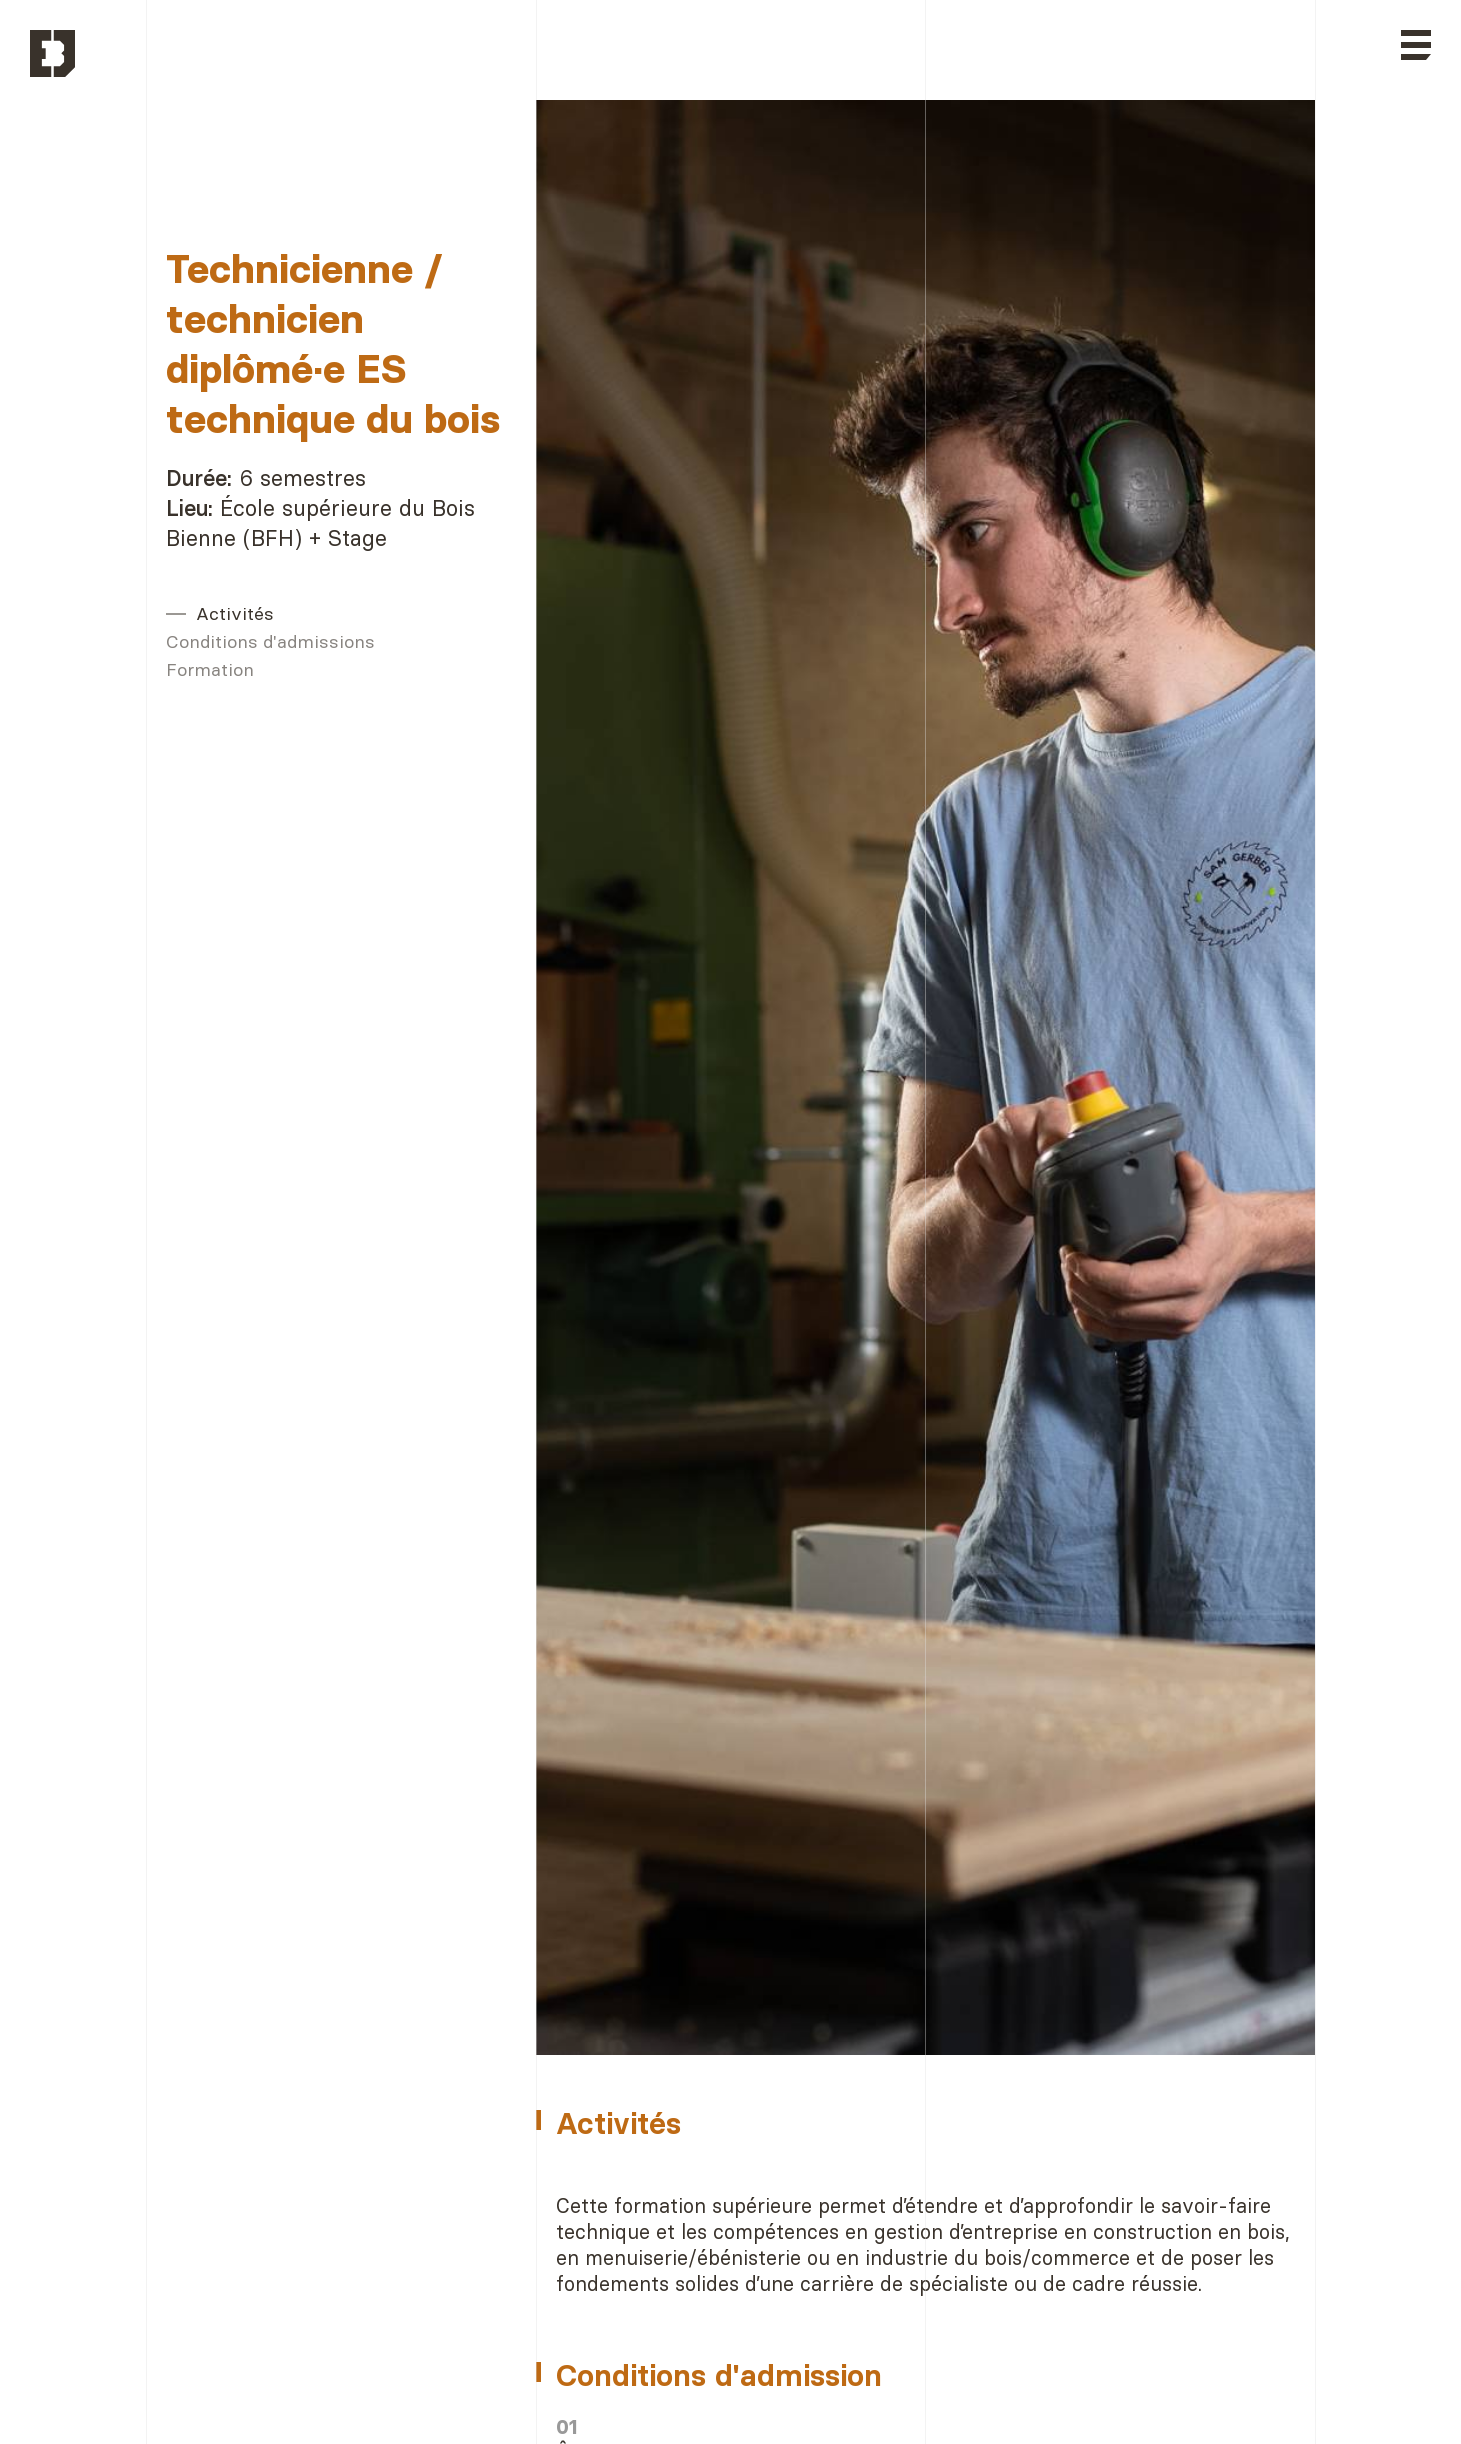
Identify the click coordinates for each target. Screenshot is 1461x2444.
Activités (235, 613)
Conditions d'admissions (270, 641)
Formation (210, 669)
